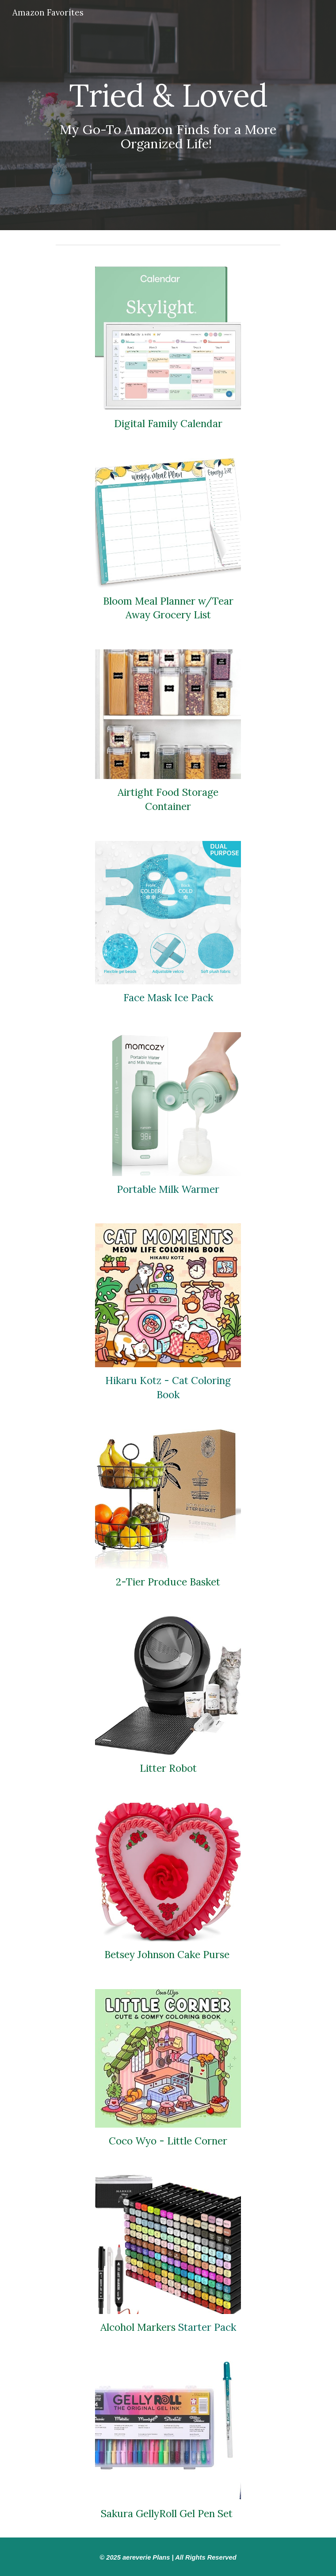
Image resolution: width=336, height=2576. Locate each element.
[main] (168, 115)
